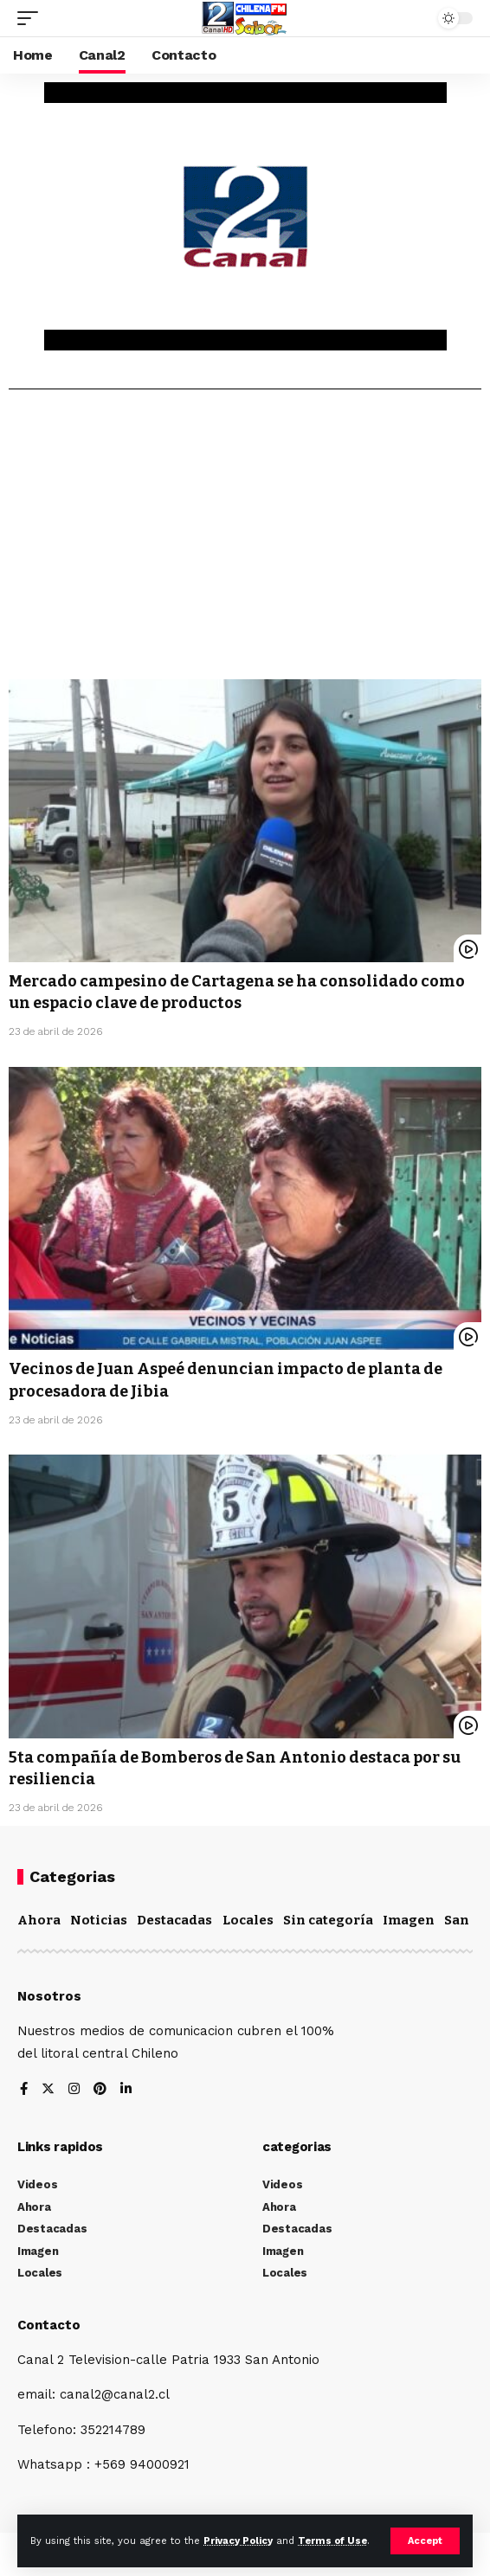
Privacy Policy (238, 2541)
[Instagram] (74, 2090)
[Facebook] (23, 2090)
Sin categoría (328, 1920)
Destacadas (174, 1920)
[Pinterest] (100, 2090)
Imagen (409, 1920)
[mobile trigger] (32, 18)
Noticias (98, 1920)
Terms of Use (332, 2541)
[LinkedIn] (126, 2090)
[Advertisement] (245, 541)
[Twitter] (48, 2090)
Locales (248, 1920)
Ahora (39, 1920)
